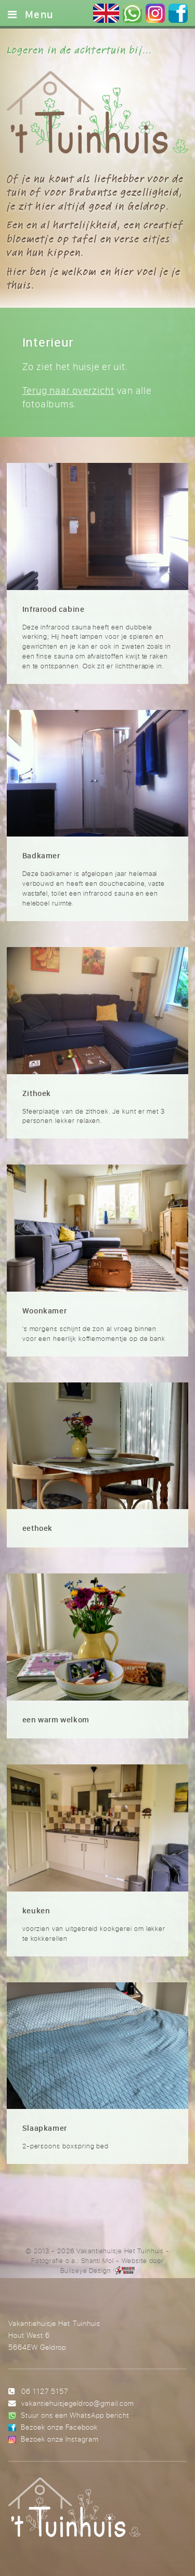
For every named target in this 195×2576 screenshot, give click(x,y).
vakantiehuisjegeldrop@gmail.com (77, 2403)
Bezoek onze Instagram (60, 2439)
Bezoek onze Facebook (59, 2427)
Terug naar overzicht (68, 390)
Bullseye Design (85, 2270)
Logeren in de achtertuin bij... (79, 50)
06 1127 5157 (44, 2391)
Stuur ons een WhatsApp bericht (75, 2415)
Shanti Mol (97, 2260)
